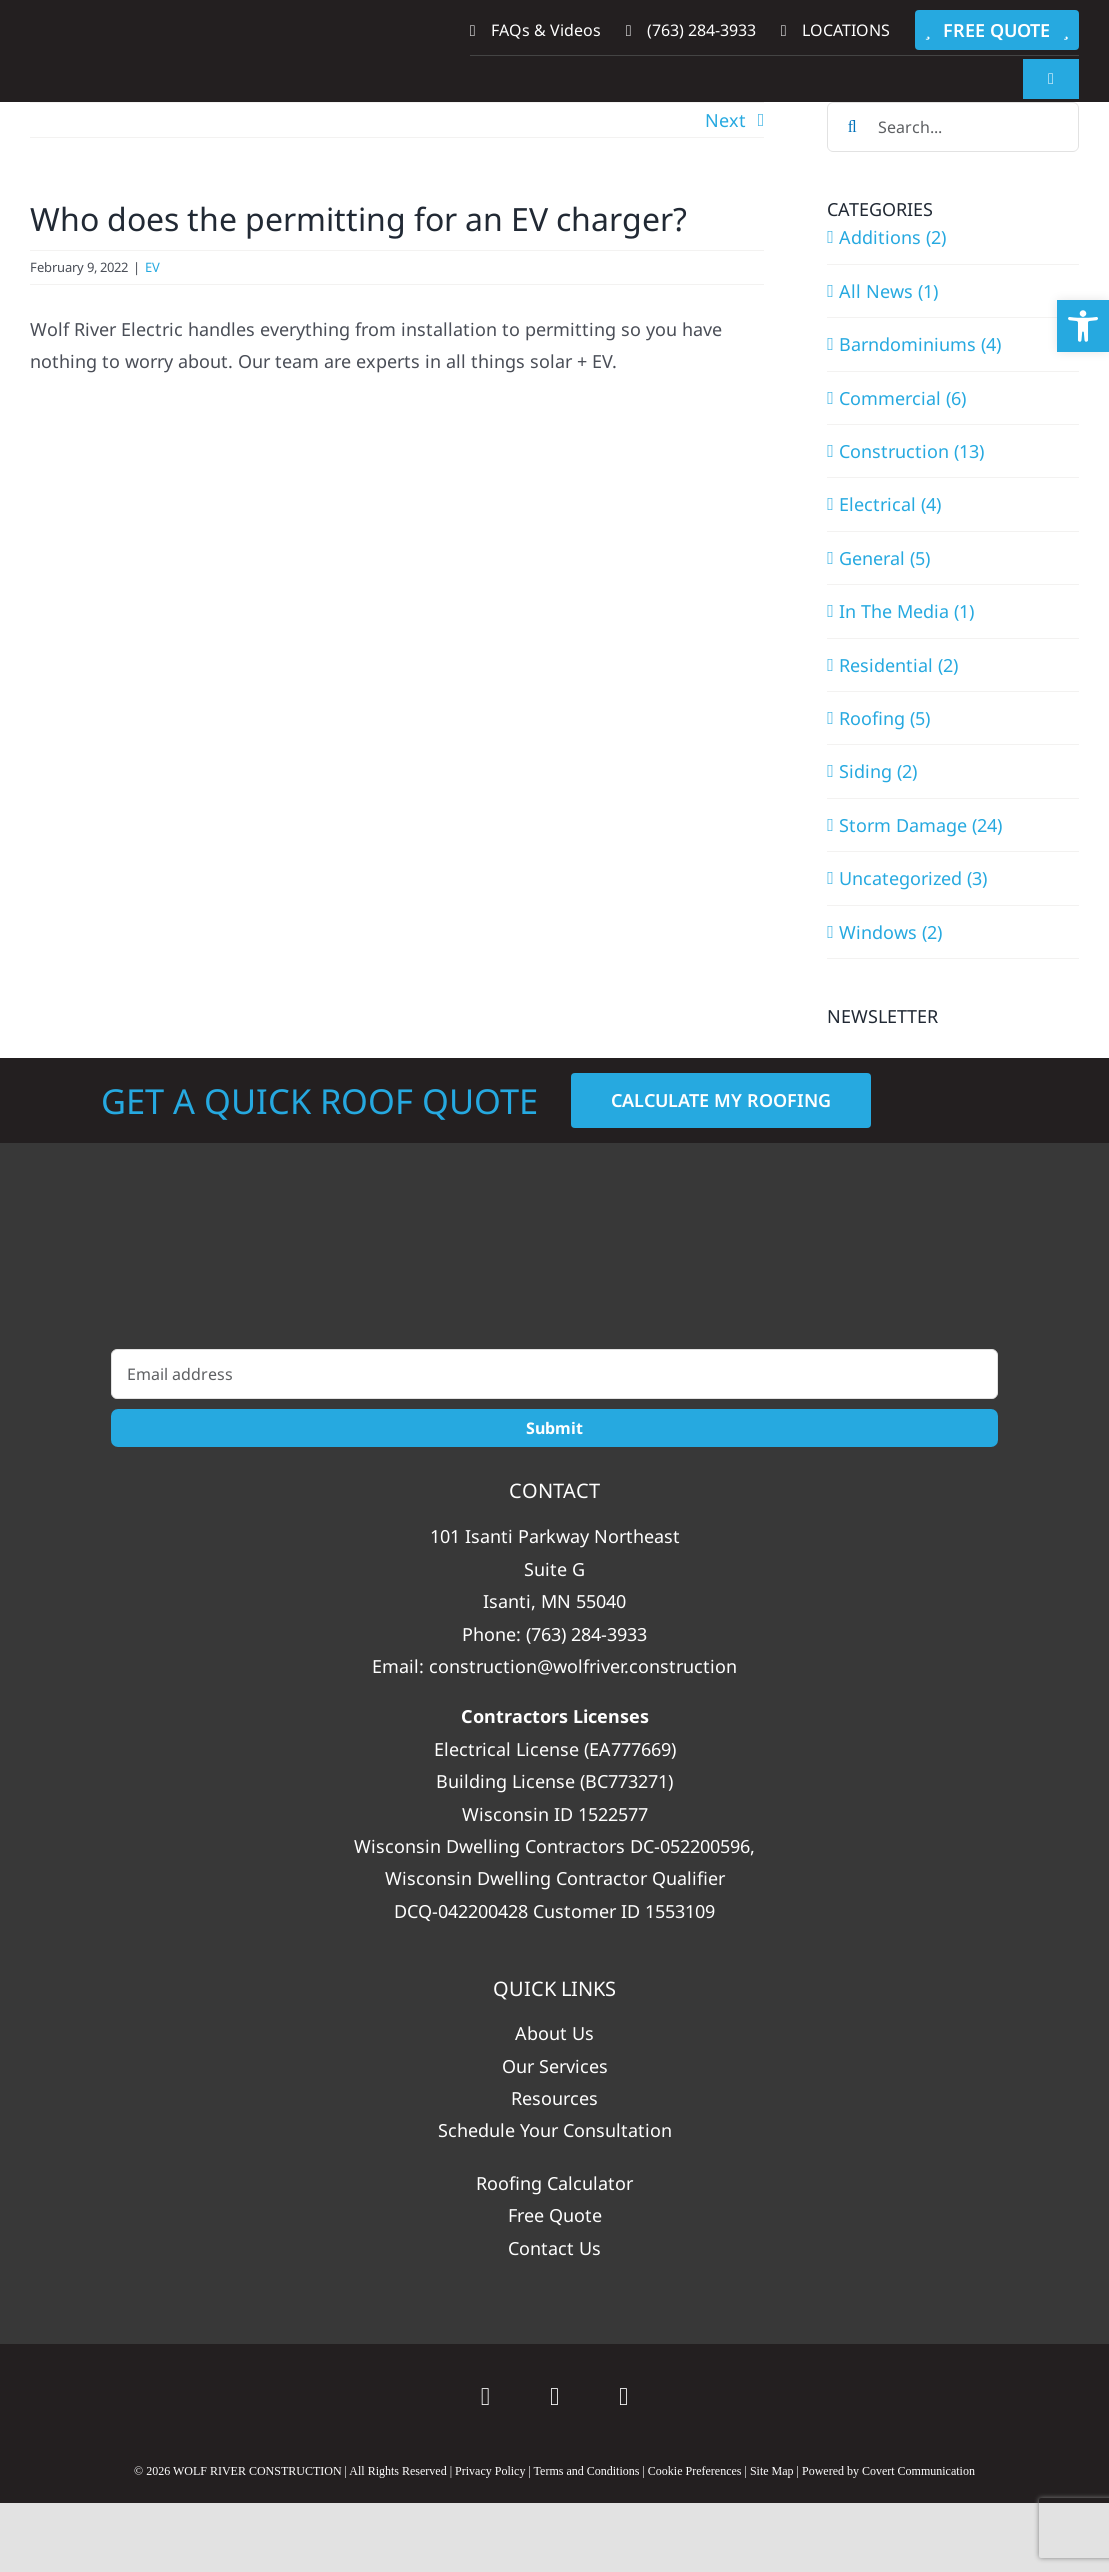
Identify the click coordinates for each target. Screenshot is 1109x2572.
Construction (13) (911, 451)
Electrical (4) (890, 504)
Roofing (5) (884, 718)
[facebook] (554, 2396)
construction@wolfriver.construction (583, 1666)
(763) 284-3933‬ (691, 30)
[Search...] (953, 127)
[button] (1083, 326)
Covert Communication (918, 2471)
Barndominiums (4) (920, 344)
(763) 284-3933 (586, 1634)
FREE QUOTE (997, 30)
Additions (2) (892, 237)
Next (725, 120)
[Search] (852, 127)
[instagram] (623, 2396)
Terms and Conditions (587, 2471)
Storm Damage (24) (920, 825)
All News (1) (888, 291)
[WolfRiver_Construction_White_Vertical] (554, 1266)
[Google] (485, 2396)
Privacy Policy (490, 2471)
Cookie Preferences (695, 2471)
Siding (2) (878, 771)
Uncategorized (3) (913, 878)
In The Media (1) (906, 611)
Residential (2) (898, 665)
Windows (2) (890, 932)
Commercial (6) (902, 398)
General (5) (884, 558)
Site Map (772, 2471)
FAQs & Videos (535, 30)
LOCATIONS (835, 30)
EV (152, 267)
